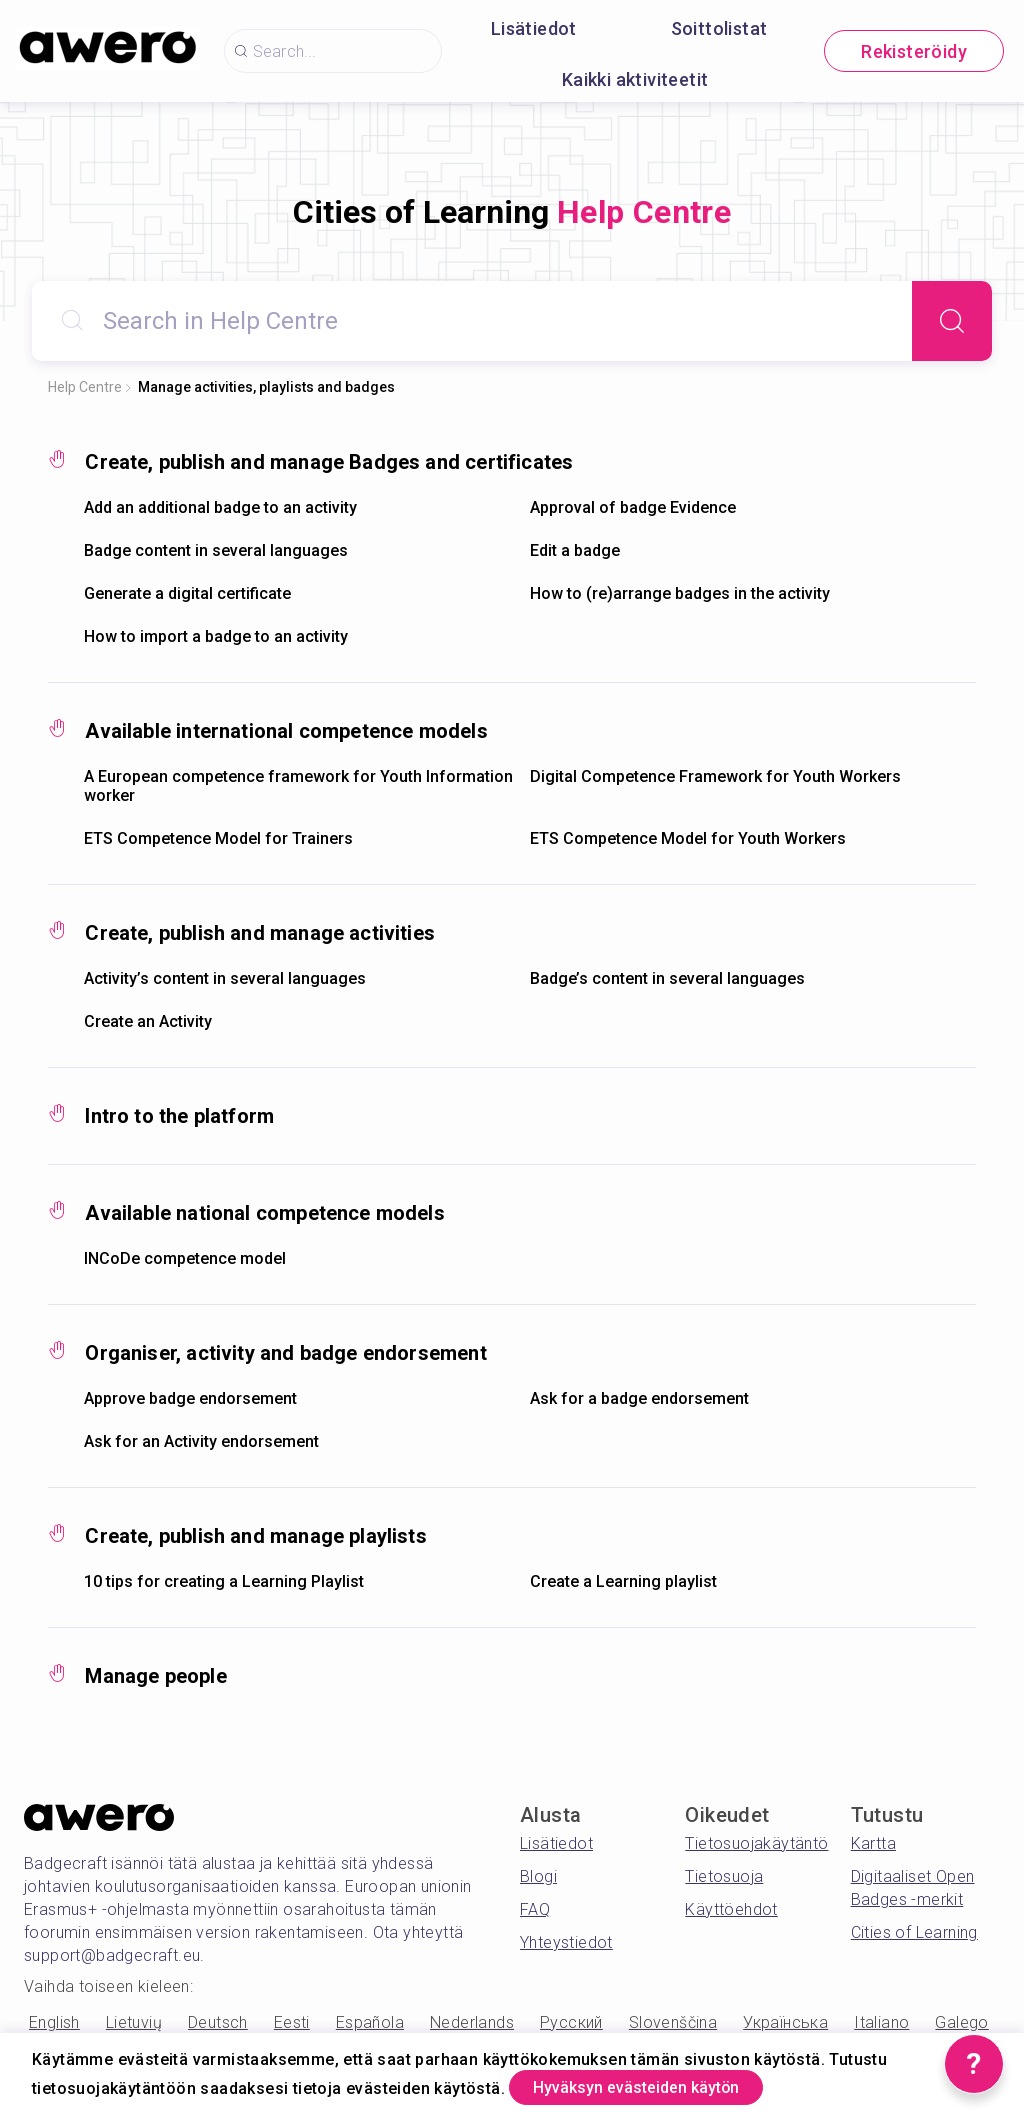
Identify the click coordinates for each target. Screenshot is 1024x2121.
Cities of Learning (914, 1932)
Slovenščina (673, 2022)
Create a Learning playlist (623, 1581)
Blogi (538, 1876)
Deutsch (218, 2022)
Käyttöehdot (731, 1909)
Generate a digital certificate (187, 593)
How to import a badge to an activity (216, 636)
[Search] (952, 321)
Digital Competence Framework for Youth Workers (715, 776)
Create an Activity (148, 1021)
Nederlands (472, 2022)
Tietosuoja (724, 1876)
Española (370, 2022)
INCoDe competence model (185, 1258)
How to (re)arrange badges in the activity (680, 593)
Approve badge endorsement (190, 1398)
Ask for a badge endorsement (639, 1398)
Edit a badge (575, 550)
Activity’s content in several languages (225, 978)
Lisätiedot (534, 28)
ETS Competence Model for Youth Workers (688, 838)
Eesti (292, 2022)
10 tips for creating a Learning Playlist (224, 1581)
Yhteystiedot (566, 1942)
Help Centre (85, 387)
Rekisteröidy (914, 51)
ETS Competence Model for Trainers (218, 838)
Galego (961, 2022)
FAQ (535, 1909)
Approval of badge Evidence (633, 507)
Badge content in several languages (216, 550)
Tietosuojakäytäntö (756, 1843)
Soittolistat (719, 28)
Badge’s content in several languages (667, 978)
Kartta (873, 1843)
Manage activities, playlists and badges (266, 387)
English (54, 2022)
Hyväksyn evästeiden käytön (661, 2084)
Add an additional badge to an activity (220, 507)
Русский (571, 2022)
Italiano (881, 2022)
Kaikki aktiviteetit (635, 79)
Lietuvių (134, 2022)
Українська (785, 2022)
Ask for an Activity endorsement (201, 1441)
